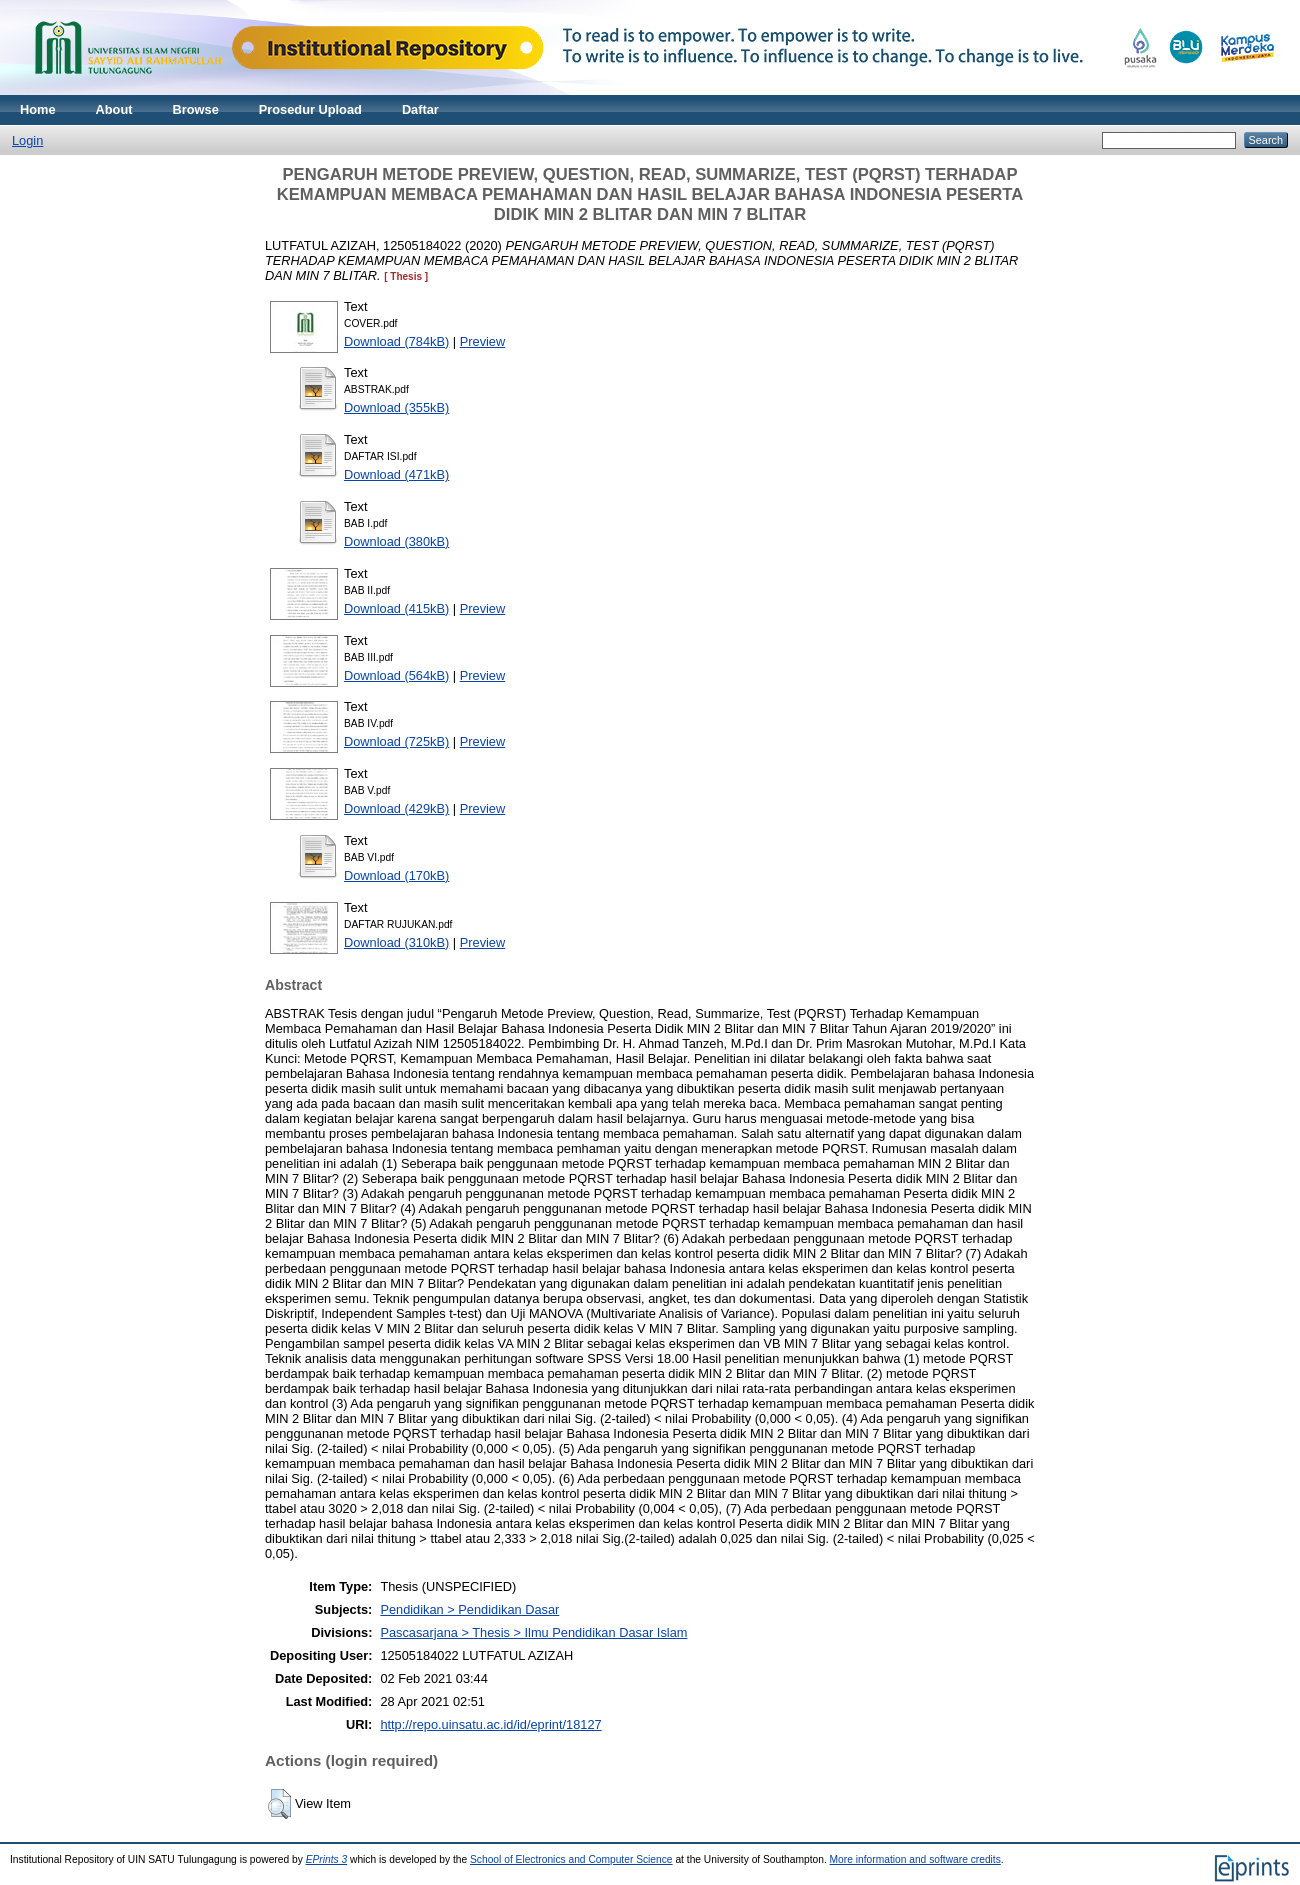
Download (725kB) (396, 741)
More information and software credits (915, 1859)
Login (27, 140)
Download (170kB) (396, 875)
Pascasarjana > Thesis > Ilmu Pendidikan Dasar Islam (533, 1632)
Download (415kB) (396, 608)
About (114, 109)
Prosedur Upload (310, 109)
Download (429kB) (396, 808)
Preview (483, 341)
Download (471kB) (396, 474)
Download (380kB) (396, 541)
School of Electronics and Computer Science (571, 1859)
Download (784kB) (396, 341)
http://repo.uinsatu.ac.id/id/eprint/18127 (490, 1724)
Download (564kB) (396, 675)
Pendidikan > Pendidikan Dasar (469, 1609)
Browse (196, 109)
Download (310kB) (396, 942)
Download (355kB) (396, 407)
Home (38, 109)
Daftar (420, 109)
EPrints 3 (327, 1859)
